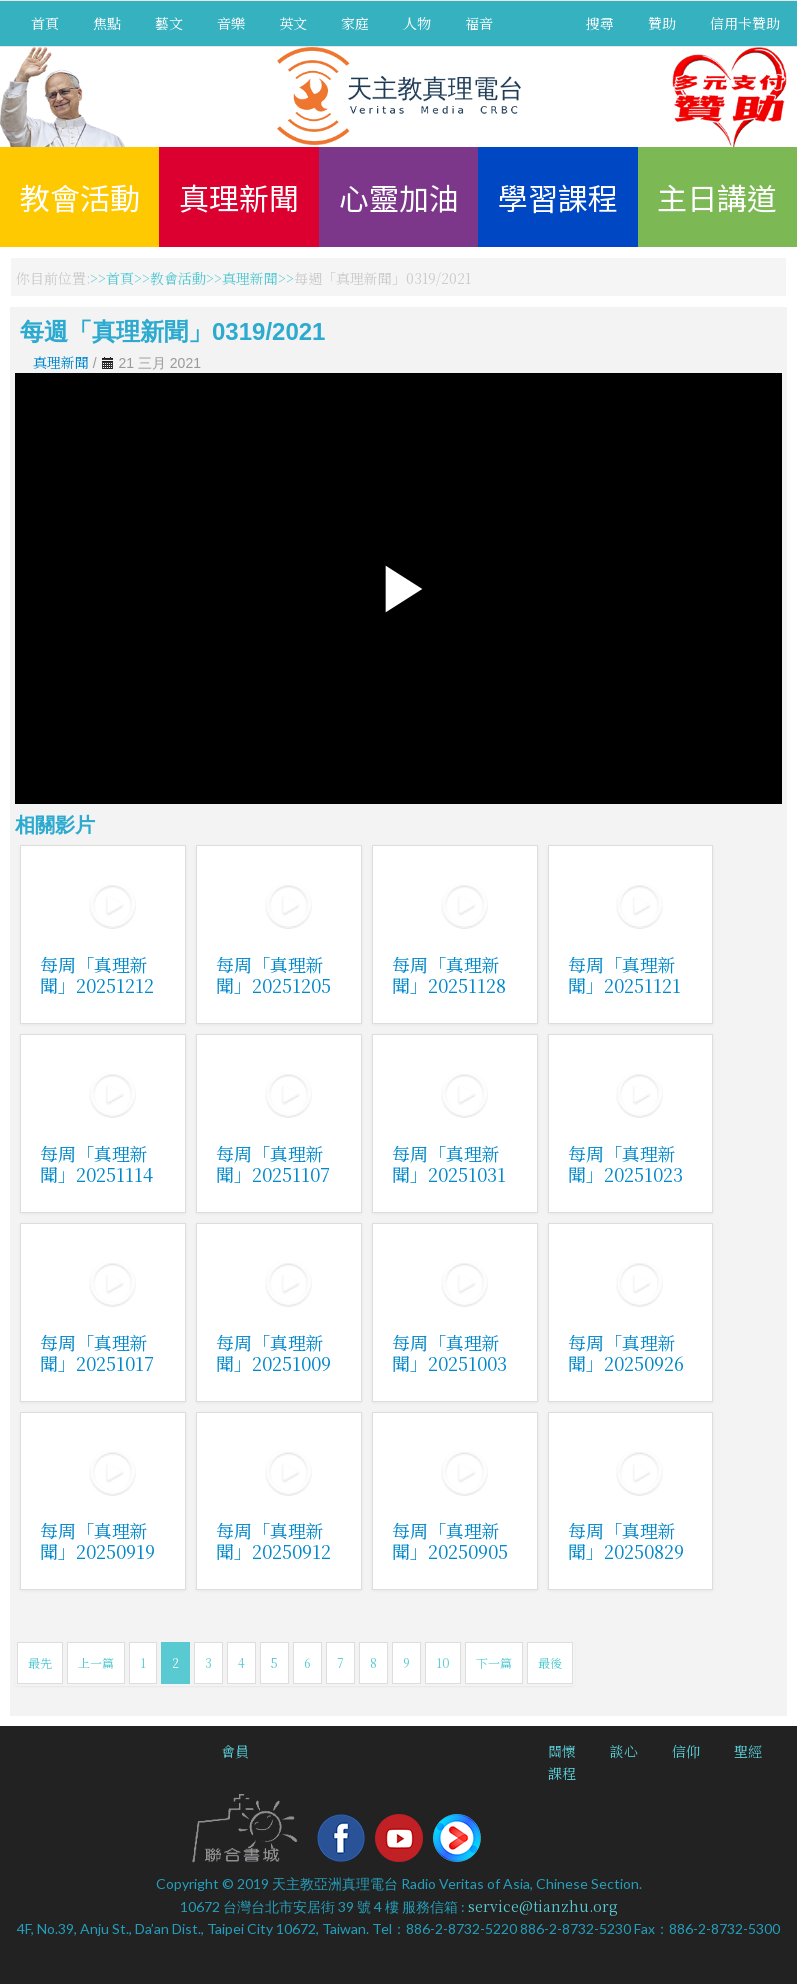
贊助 (662, 23)
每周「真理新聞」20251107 (273, 1163)
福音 (479, 23)
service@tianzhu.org (543, 1906)
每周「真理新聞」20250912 (273, 1540)
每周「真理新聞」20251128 (449, 974)
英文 (293, 23)
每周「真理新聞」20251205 (273, 974)
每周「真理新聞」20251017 (97, 1352)
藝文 (169, 23)
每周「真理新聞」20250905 (450, 1540)
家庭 (355, 23)
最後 (550, 1662)
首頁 (45, 23)
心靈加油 (399, 197)
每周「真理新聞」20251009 (273, 1352)
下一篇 (494, 1662)
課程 (562, 1773)
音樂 (231, 23)
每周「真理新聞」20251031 (449, 1163)
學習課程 (558, 197)
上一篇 (96, 1662)
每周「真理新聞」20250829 (626, 1540)
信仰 (686, 1751)
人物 (417, 23)
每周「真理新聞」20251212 (97, 974)
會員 (235, 1751)
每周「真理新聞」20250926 (626, 1352)
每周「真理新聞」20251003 (449, 1352)
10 (443, 1662)
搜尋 (600, 23)
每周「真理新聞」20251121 (624, 974)
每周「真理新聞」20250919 (97, 1540)
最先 (40, 1662)
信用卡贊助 (745, 23)
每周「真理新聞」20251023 (625, 1163)
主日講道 (717, 197)
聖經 (748, 1751)
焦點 (107, 23)
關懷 (562, 1751)
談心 (624, 1751)
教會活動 (80, 197)
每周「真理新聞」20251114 (96, 1163)
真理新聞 (239, 197)
